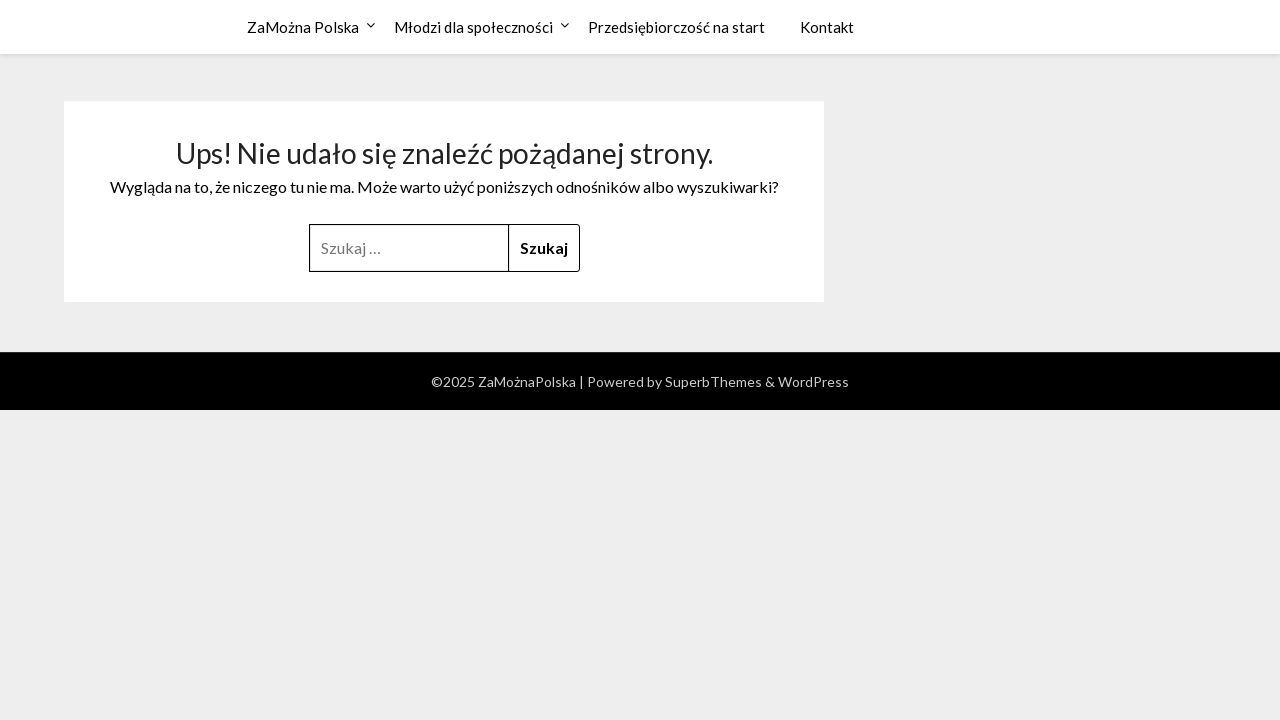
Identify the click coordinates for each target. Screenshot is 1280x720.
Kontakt (827, 27)
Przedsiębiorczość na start (676, 27)
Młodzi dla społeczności (473, 27)
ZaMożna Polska (303, 27)
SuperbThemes (713, 381)
